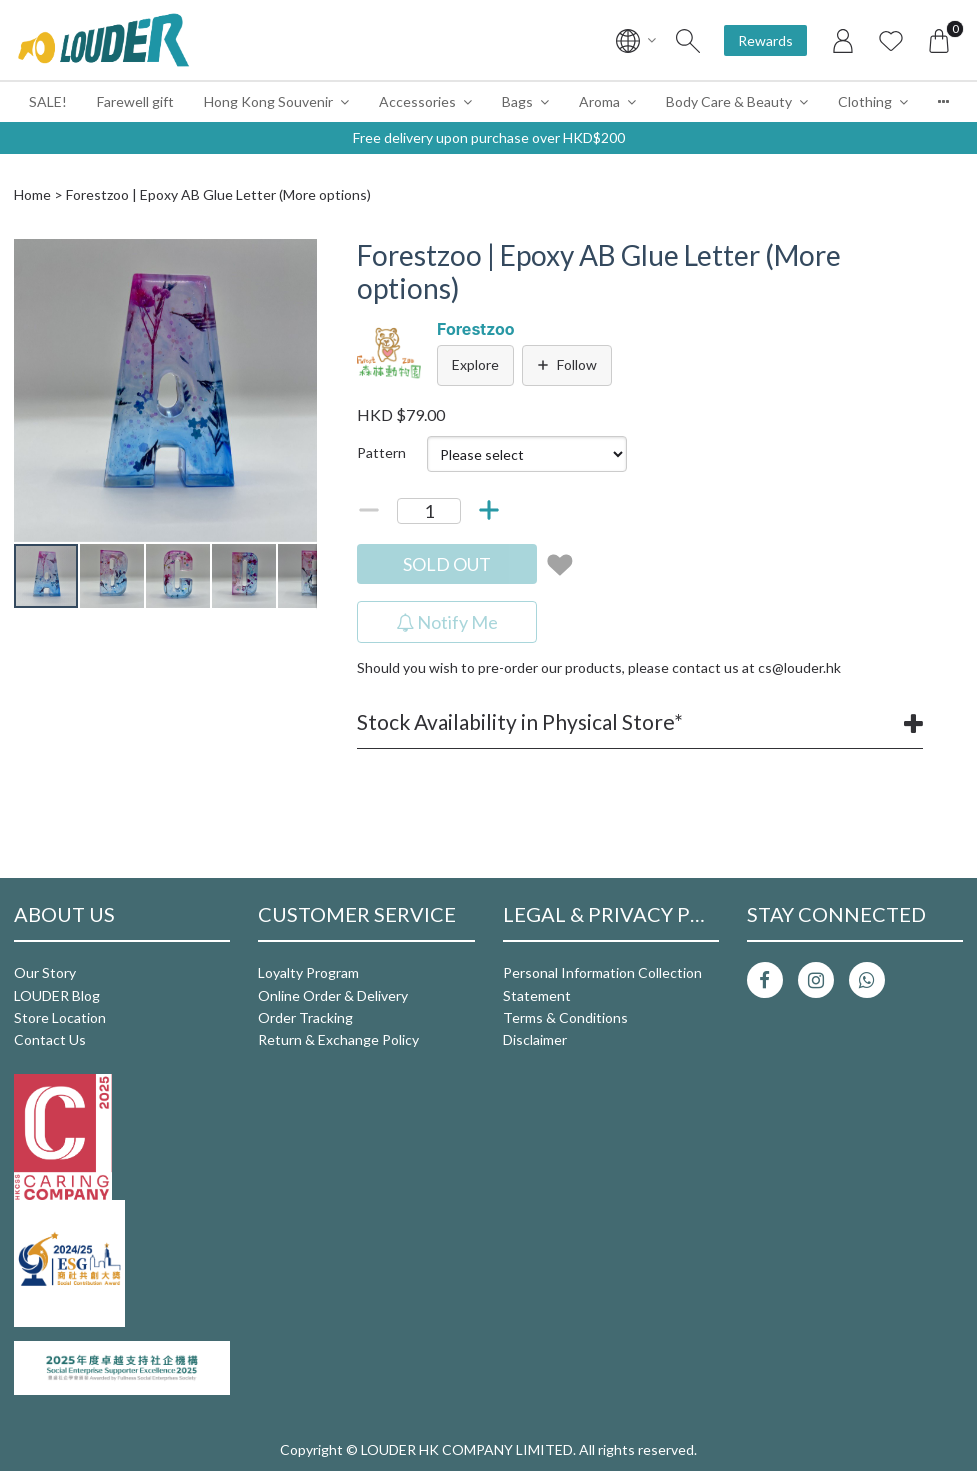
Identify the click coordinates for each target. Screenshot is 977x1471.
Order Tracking (305, 1017)
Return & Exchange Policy (338, 1039)
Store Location (60, 1017)
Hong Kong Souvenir (268, 101)
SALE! (48, 101)
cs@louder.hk (799, 667)
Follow (567, 364)
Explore (475, 364)
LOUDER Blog (57, 995)
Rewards (765, 40)
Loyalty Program (308, 972)
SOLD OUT (447, 564)
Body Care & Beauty (729, 101)
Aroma (599, 101)
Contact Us (50, 1039)
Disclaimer (535, 1039)
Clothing (865, 101)
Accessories (417, 101)
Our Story (45, 972)
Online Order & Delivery (333, 995)
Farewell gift (135, 101)
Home (32, 194)
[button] (299, 257)
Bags (517, 101)
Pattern (381, 452)
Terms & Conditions (565, 1017)
